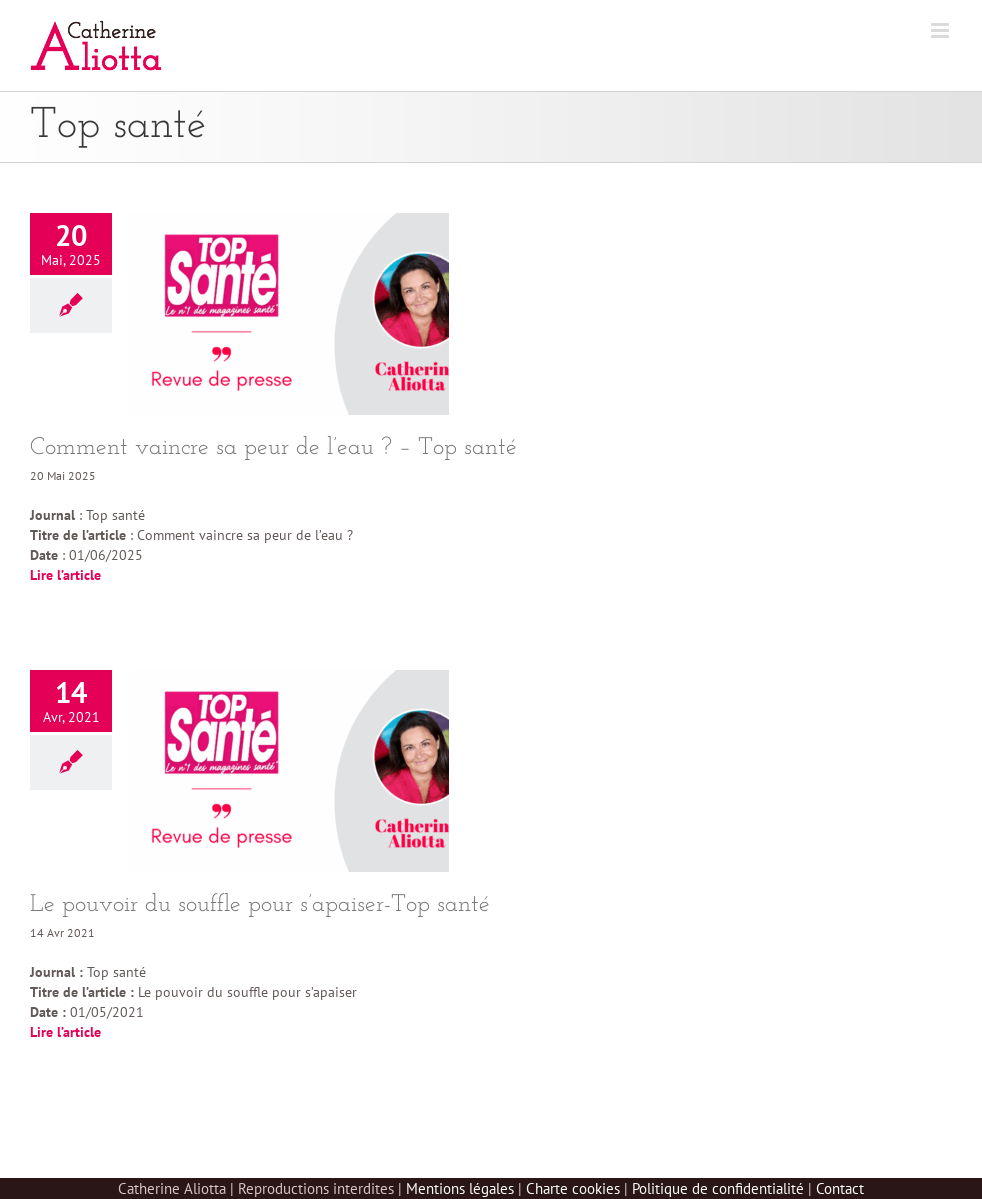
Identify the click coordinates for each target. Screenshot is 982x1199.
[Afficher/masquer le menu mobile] (941, 30)
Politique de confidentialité (718, 1188)
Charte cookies (573, 1188)
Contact (840, 1188)
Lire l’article (65, 575)
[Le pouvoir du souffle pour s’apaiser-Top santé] (289, 771)
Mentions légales (460, 1188)
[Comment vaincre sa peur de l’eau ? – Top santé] (289, 314)
